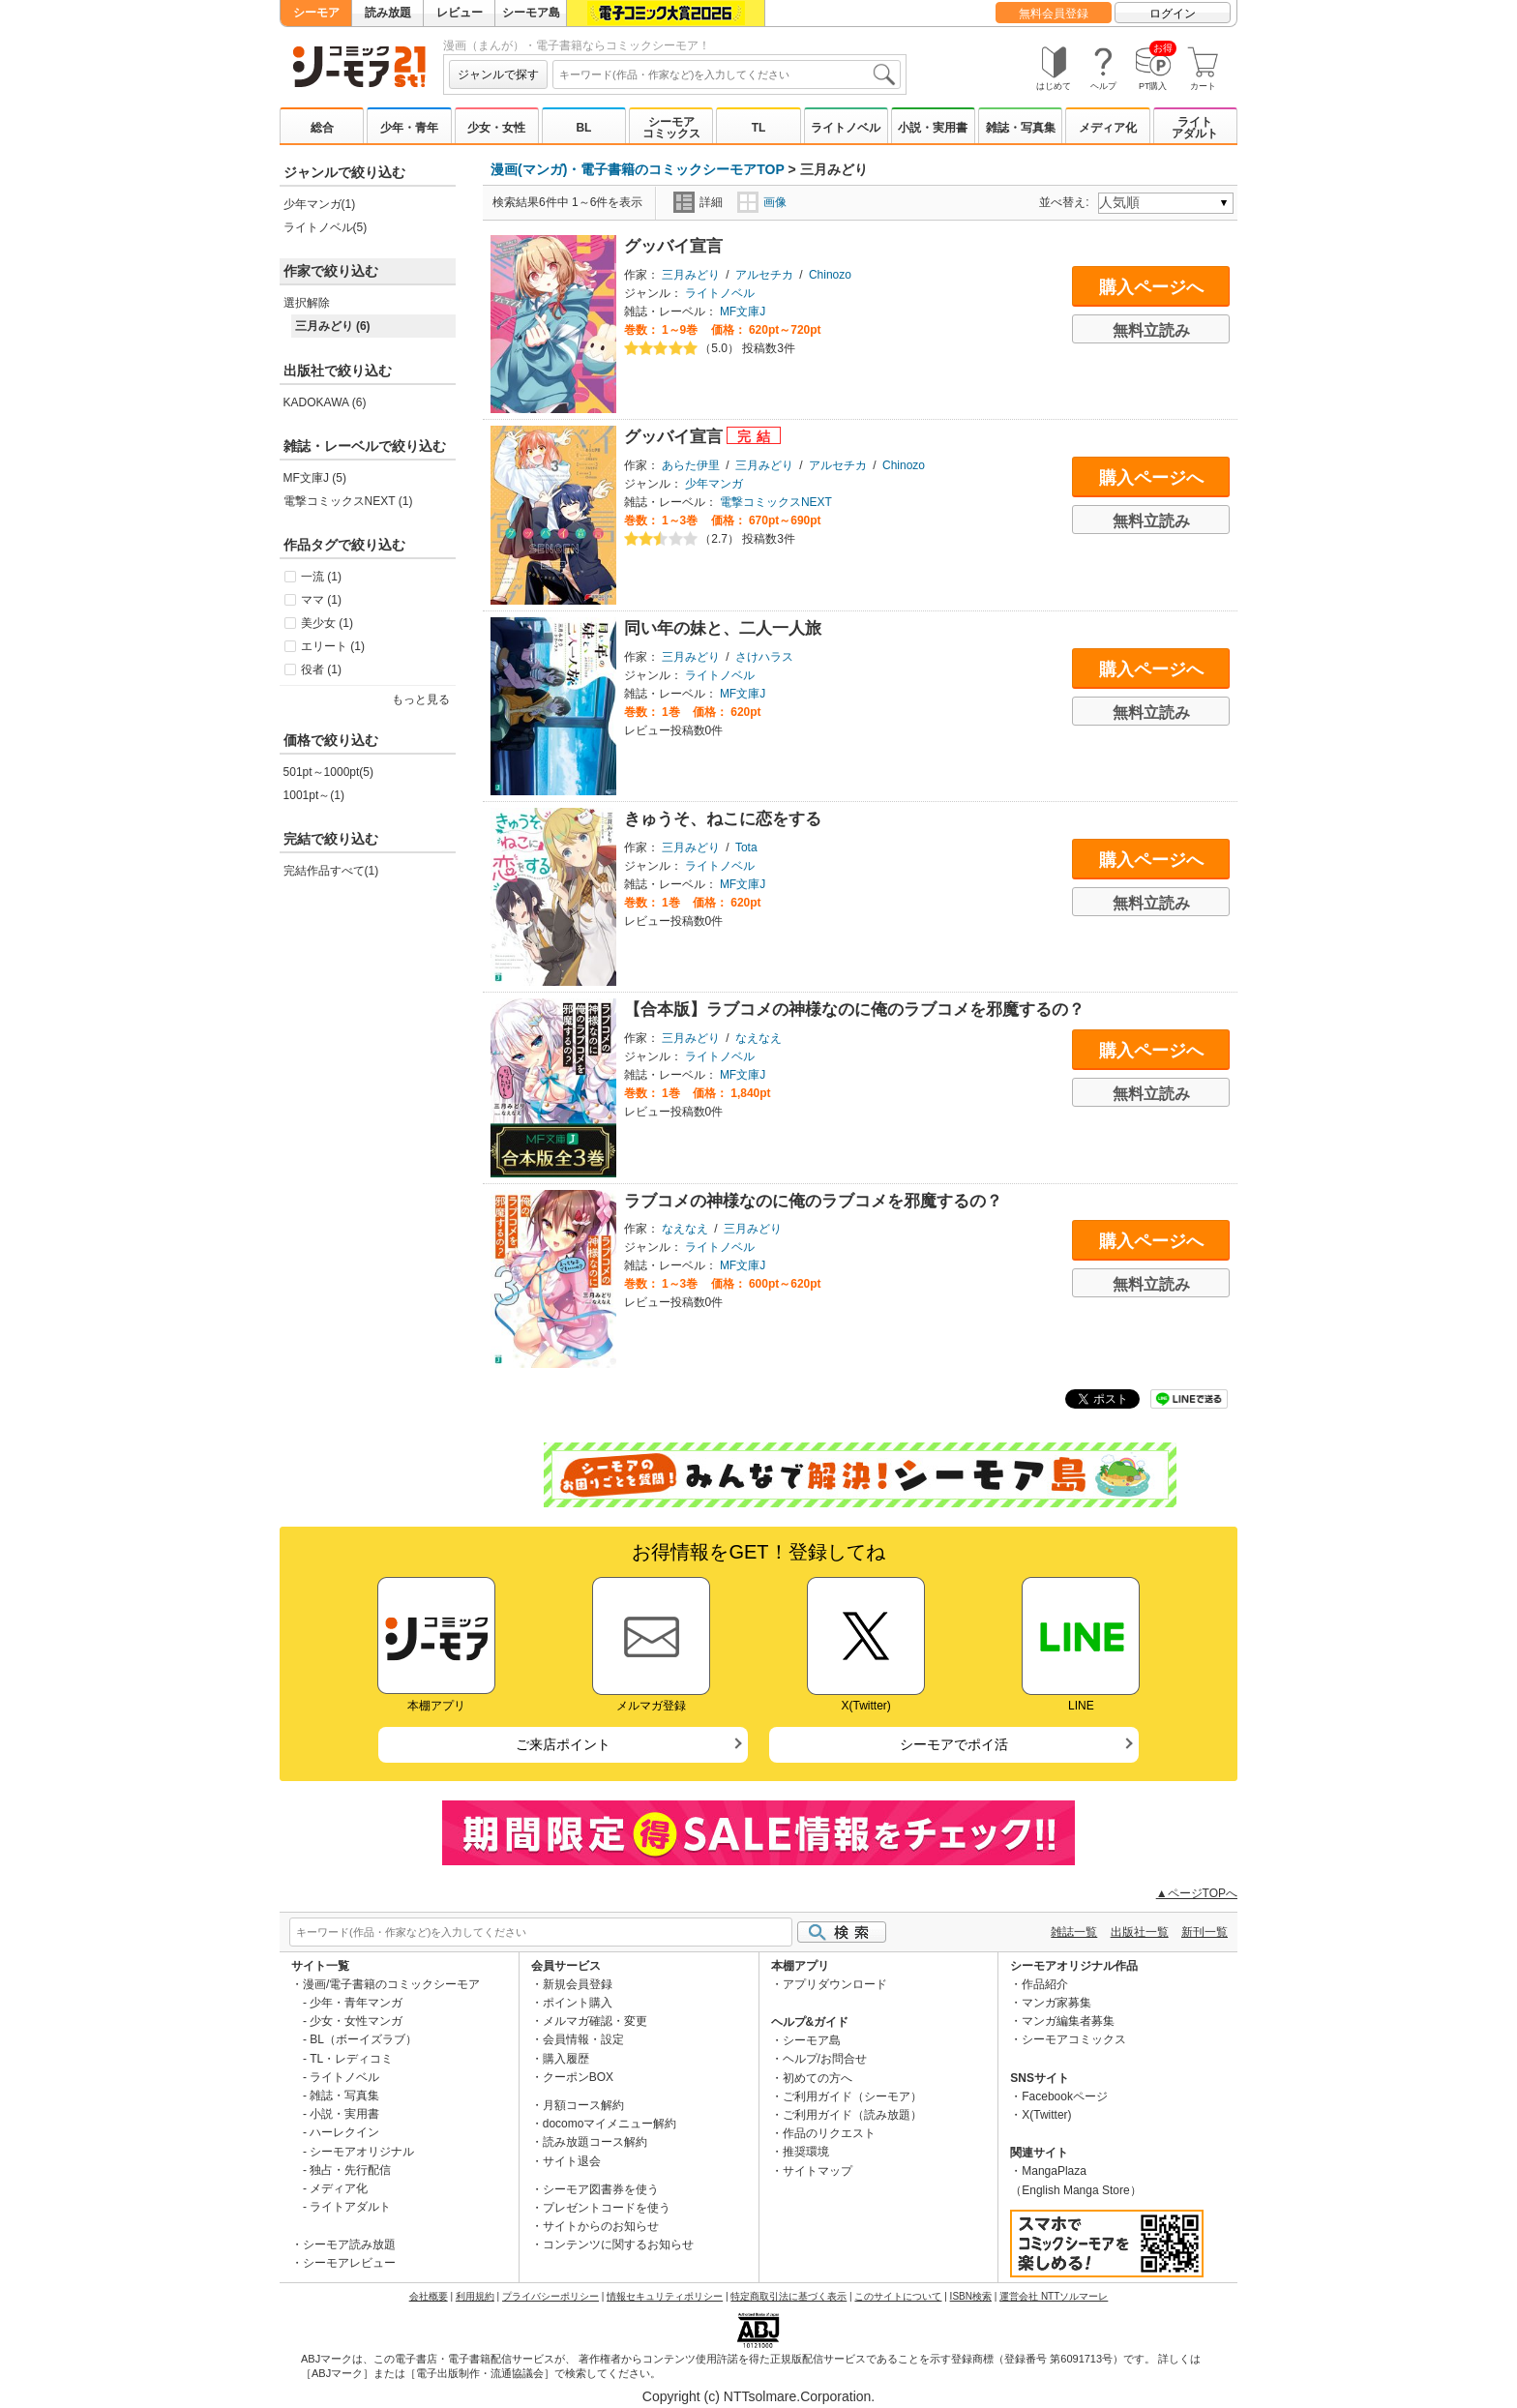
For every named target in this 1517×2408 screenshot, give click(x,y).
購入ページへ (1151, 287)
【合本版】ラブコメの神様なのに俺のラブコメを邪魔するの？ (854, 1009)
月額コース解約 (583, 2105)
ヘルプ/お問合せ (825, 2059)
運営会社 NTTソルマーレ (1053, 2296)
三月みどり (691, 275)
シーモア (316, 12)
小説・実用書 (932, 127)
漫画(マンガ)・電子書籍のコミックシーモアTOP (638, 169)
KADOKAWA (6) (325, 402)
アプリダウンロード (835, 1984)
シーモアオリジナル (362, 2151)
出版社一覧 (1140, 1932)
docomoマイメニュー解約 (610, 2123)
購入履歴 (566, 2059)
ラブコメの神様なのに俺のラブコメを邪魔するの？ (813, 1201)
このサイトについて (897, 2296)
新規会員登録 (577, 1984)
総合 (322, 127)
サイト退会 (572, 2161)
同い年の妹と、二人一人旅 (722, 628)
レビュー (459, 12)
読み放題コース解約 (595, 2142)
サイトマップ (817, 2171)
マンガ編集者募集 (1068, 2021)
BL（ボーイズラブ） (363, 2039)
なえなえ (758, 1038)
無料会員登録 (1053, 13)
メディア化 (1108, 127)
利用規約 (475, 2296)
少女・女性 (496, 127)
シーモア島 (531, 12)
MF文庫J (742, 311)
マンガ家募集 (1056, 2002)
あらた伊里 (691, 465)
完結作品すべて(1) (331, 870)
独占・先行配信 (350, 2170)
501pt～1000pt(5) (328, 772)
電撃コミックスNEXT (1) (348, 501)
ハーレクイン (344, 2132)
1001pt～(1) (313, 795)
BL (583, 127)
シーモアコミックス (671, 127)
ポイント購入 (577, 2002)
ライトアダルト (1195, 127)
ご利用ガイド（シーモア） (852, 2096)
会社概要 (428, 2296)
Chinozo (830, 275)
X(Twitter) (1046, 2115)
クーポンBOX (578, 2077)
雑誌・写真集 (1021, 127)
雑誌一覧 (1074, 1932)
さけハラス (764, 657)
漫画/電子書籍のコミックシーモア (391, 1984)
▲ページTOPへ (1196, 1893)
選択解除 (306, 303)
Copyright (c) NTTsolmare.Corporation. (758, 2396)
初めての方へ (817, 2078)
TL (759, 127)
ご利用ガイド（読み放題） (852, 2115)
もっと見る (421, 699)
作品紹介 (1045, 1984)
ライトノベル (845, 127)
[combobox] (726, 74)
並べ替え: (1066, 202)
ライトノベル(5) (325, 227)
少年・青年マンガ (356, 2002)
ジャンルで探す (498, 74)
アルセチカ (764, 275)
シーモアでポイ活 (954, 1744)
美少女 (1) (327, 623)
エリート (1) (333, 646)
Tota (746, 847)
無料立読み (1151, 330)
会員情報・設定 (583, 2039)
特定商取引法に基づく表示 (788, 2296)
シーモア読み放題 (349, 2244)
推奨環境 (806, 2151)
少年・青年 (409, 127)
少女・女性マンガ (356, 2021)
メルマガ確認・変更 (595, 2021)
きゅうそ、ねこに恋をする (722, 819)
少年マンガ (714, 484)
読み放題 (388, 12)
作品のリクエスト (829, 2133)
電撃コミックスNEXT (776, 502)
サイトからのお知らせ (601, 2226)
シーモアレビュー (349, 2263)
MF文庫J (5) (314, 478)
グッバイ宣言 (673, 246)
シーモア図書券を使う (601, 2189)
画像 (762, 202)
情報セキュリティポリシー (665, 2296)
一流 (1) (321, 576)
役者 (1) (321, 669)
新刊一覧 (1204, 1932)
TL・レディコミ (351, 2059)
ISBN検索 (971, 2296)
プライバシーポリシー (550, 2296)
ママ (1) (321, 600)
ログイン (1172, 13)
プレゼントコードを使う (606, 2208)
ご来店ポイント (563, 1744)
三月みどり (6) (333, 326)
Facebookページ (1065, 2096)
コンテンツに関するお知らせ (618, 2244)
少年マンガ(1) (319, 204)
